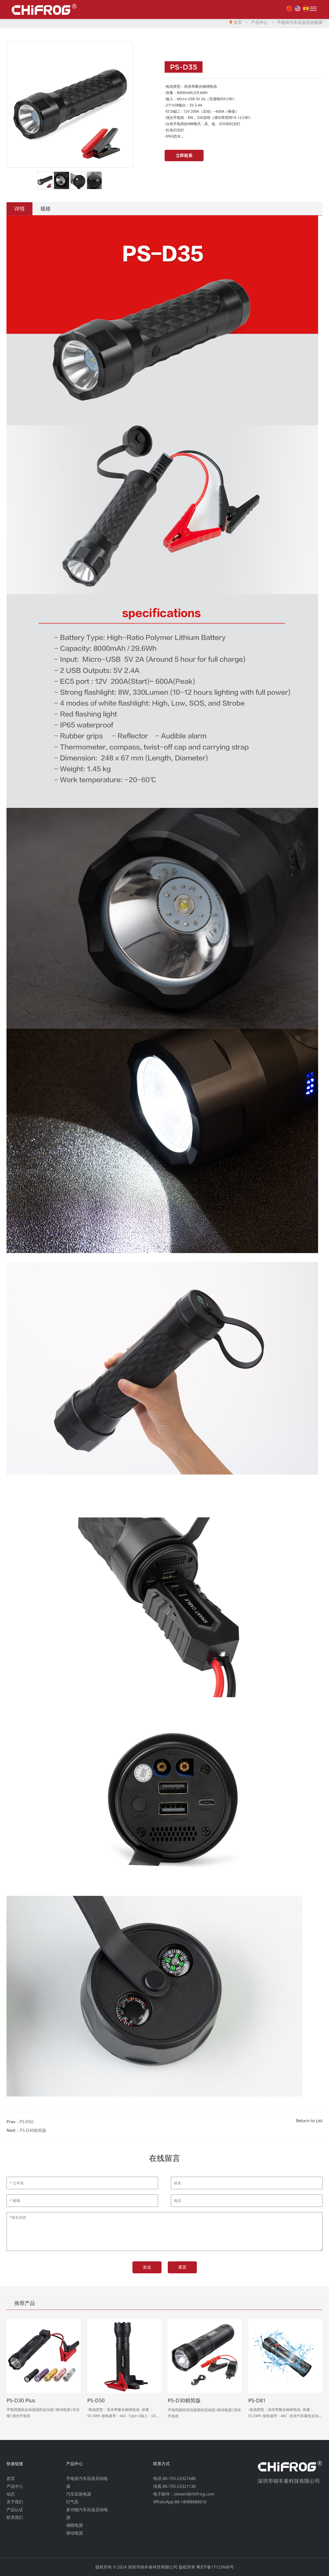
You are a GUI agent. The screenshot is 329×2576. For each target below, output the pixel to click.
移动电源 (74, 2533)
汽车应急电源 (78, 2494)
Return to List (309, 2121)
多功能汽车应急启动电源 (87, 2513)
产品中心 (259, 22)
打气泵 (72, 2502)
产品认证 (14, 2509)
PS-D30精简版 (33, 2130)
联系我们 (14, 2517)
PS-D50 (26, 2122)
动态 (10, 2494)
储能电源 (74, 2525)
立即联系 (184, 155)
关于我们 (14, 2502)
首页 (238, 22)
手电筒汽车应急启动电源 (300, 22)
